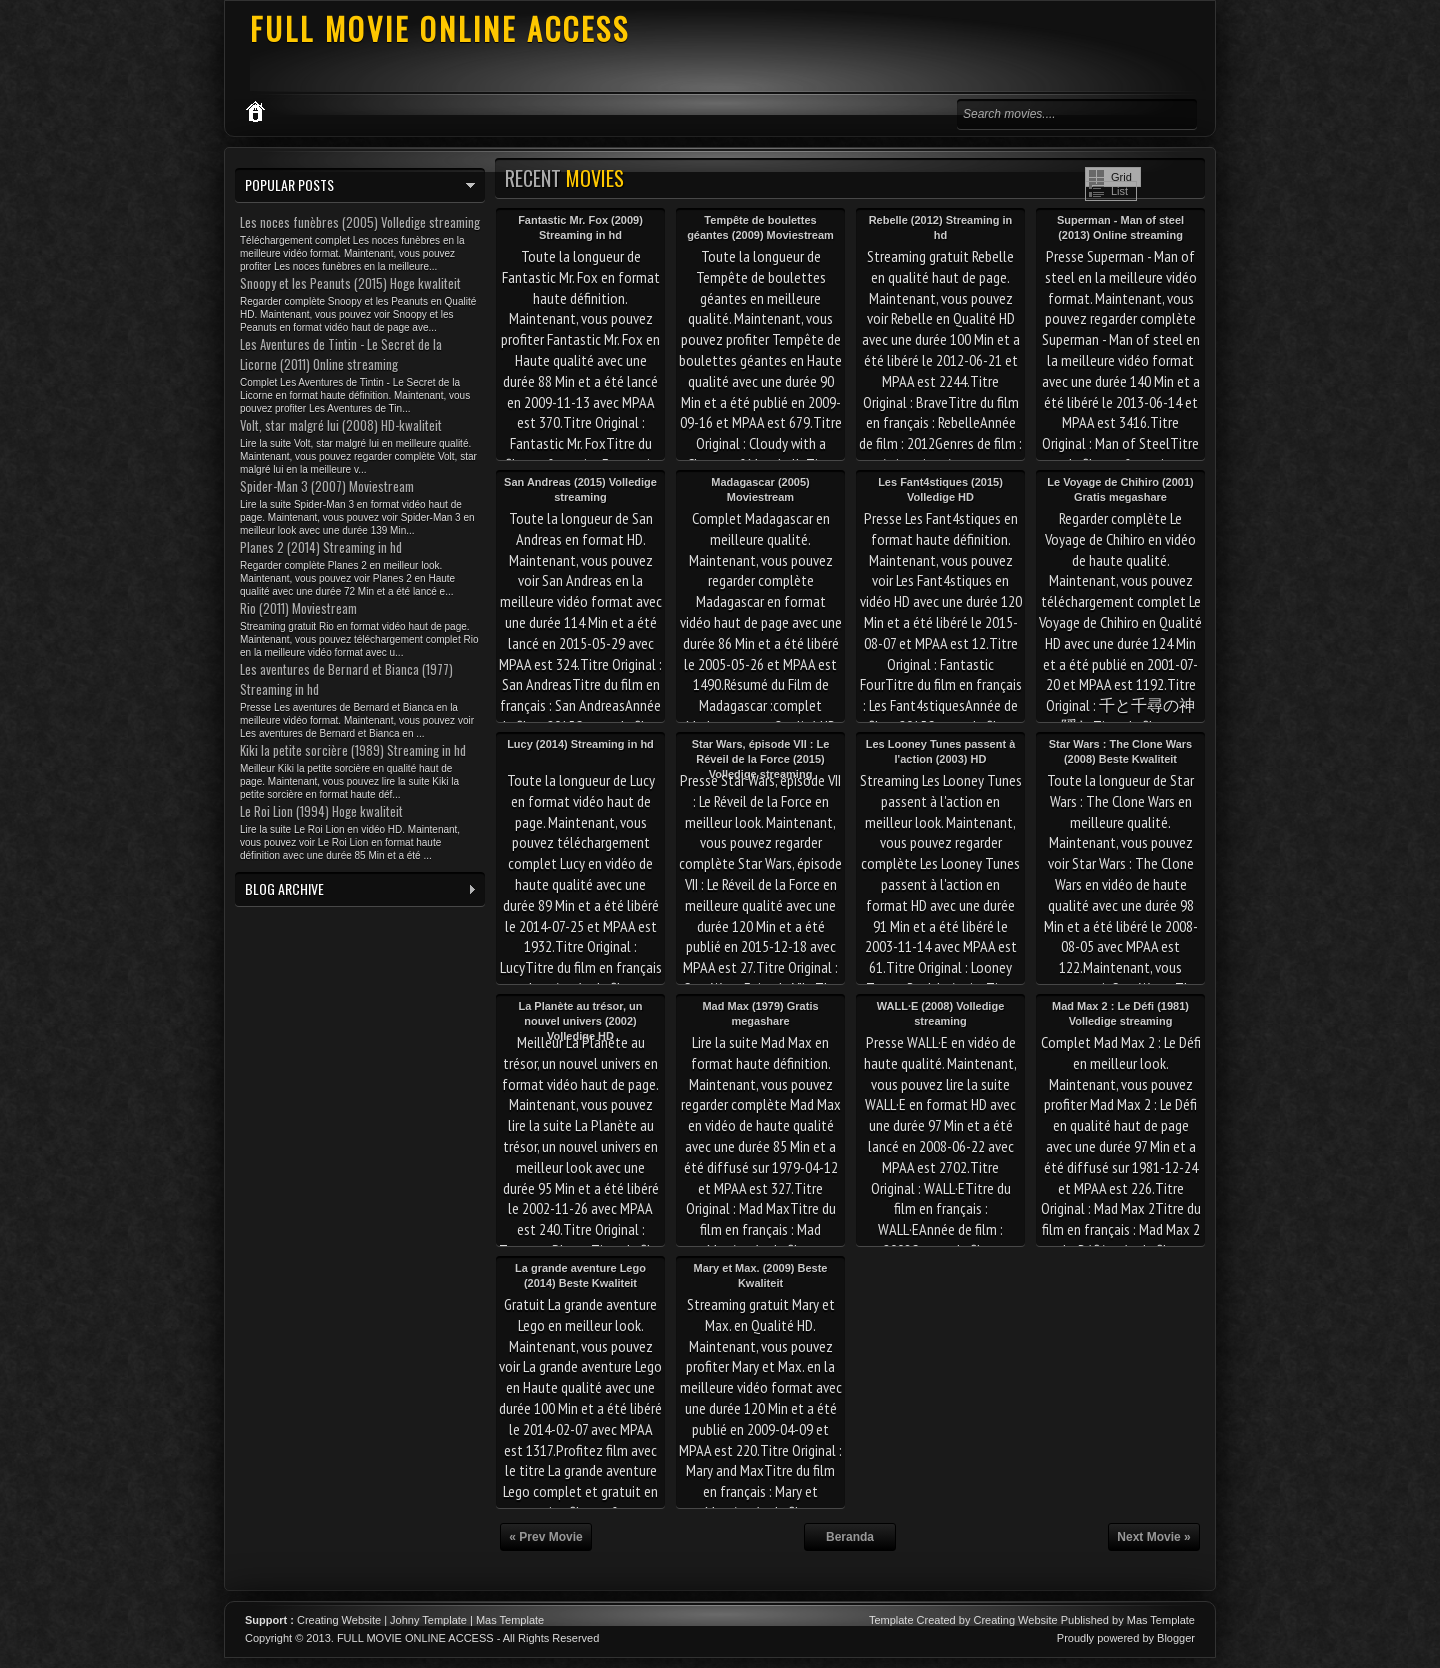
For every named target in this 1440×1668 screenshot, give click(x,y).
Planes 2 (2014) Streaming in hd (321, 547)
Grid (1121, 177)
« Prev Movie (545, 1537)
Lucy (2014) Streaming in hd (580, 744)
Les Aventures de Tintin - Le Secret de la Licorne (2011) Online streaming (341, 354)
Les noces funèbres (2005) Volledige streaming (360, 222)
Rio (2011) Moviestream (298, 608)
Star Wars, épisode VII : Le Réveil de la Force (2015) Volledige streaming (761, 759)
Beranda (850, 1537)
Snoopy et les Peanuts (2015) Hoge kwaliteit (350, 283)
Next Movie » (1153, 1537)
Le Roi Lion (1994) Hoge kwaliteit (321, 811)
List (1119, 191)
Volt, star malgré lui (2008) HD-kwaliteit (341, 425)
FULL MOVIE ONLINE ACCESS (440, 28)
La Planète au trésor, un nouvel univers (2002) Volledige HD (580, 1021)
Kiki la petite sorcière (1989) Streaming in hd (353, 750)
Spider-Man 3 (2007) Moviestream (327, 486)
